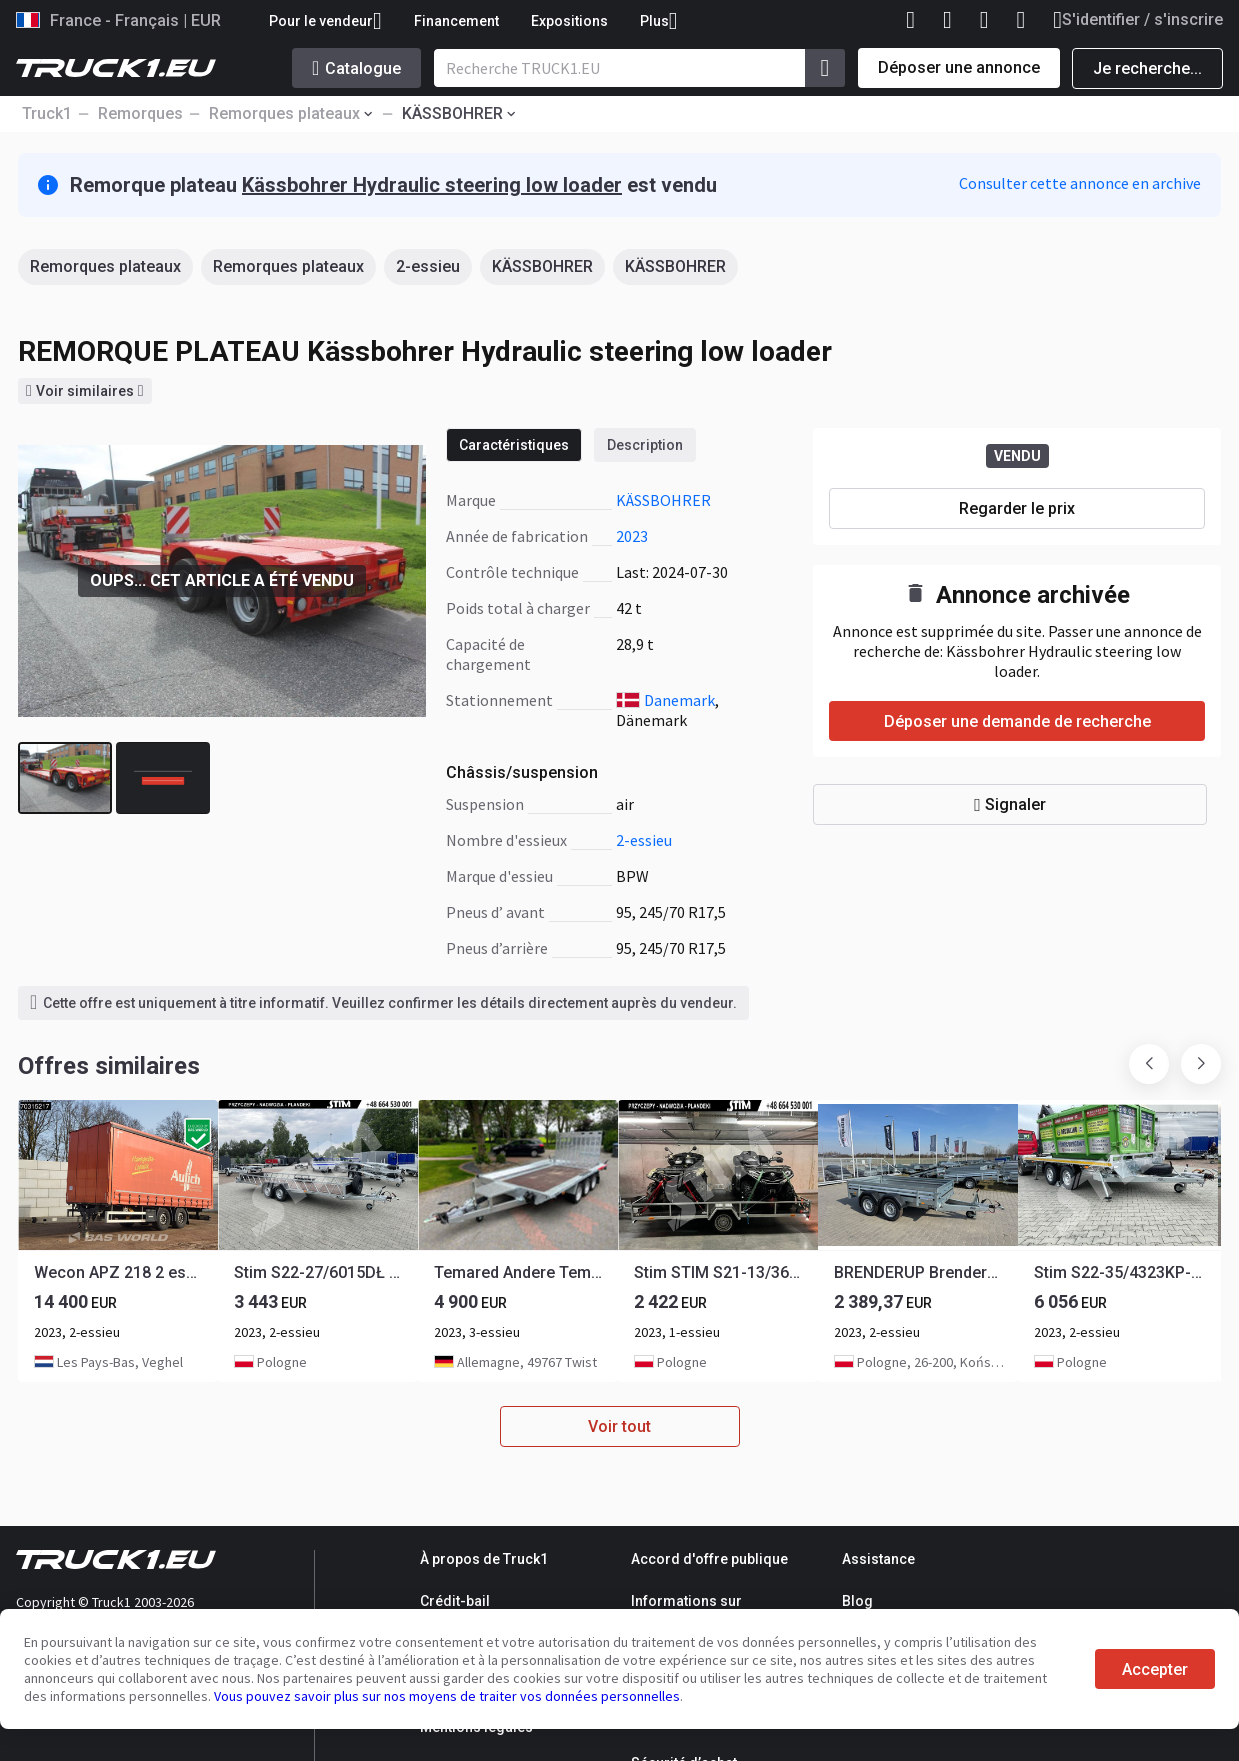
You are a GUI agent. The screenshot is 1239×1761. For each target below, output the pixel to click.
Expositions (569, 21)
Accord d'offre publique (709, 1559)
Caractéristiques (514, 445)
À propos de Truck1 (484, 1559)
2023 (632, 536)
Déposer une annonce (959, 67)
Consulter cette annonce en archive (1080, 183)
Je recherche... (1147, 68)
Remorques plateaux (105, 266)
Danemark (679, 700)
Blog (857, 1601)
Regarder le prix (1017, 508)
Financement (456, 21)
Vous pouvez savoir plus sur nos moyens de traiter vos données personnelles (447, 1696)
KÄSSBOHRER (542, 266)
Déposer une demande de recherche (1017, 721)
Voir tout (619, 1426)
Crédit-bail (455, 1601)
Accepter (1155, 1669)
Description (645, 445)
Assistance (878, 1559)
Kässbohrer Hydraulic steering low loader (432, 185)
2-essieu (428, 266)
